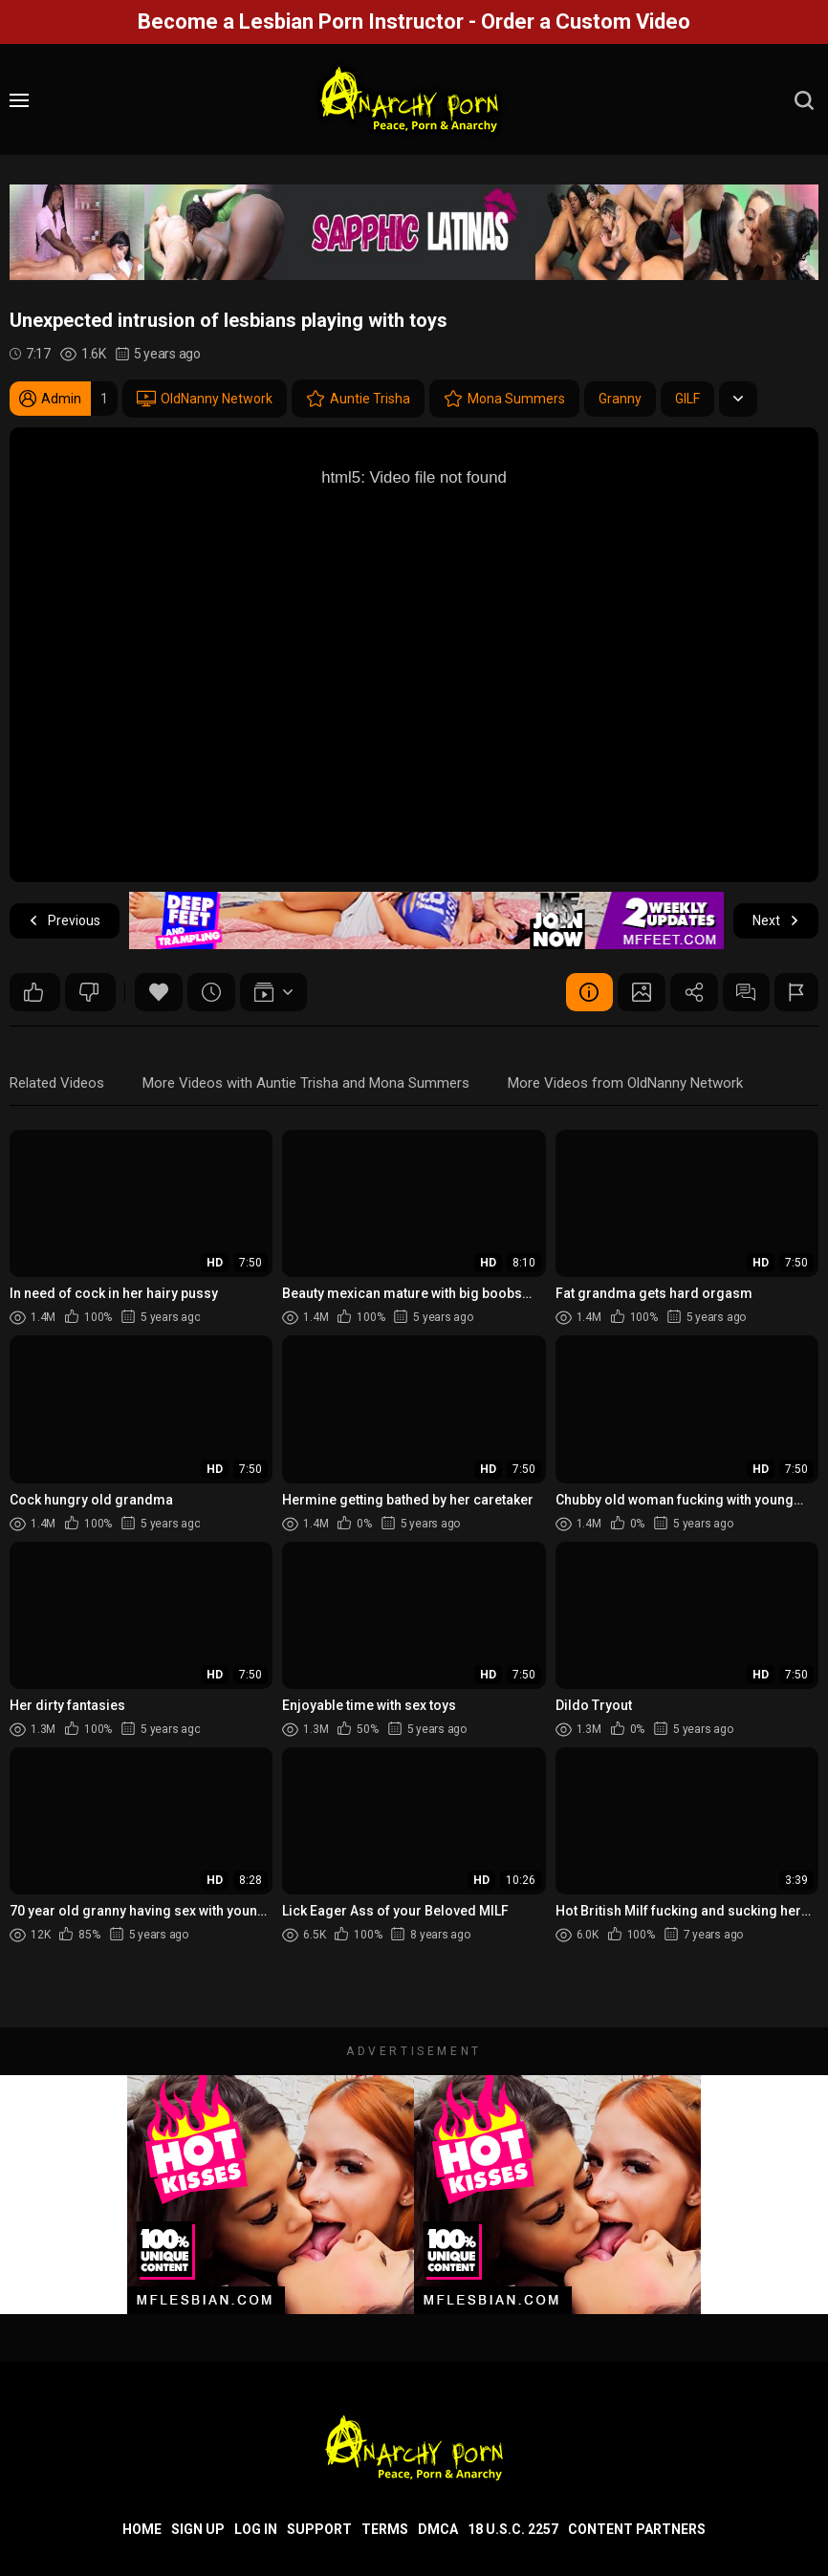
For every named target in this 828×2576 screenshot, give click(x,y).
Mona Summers (504, 398)
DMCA (438, 2529)
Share (693, 992)
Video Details (588, 992)
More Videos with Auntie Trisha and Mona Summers (305, 1083)
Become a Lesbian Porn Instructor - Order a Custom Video (414, 21)
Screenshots (640, 992)
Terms (384, 2529)
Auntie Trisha (358, 398)
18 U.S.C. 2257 (513, 2529)
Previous (64, 921)
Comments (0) (745, 992)
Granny (620, 398)
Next (775, 921)
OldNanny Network (204, 398)
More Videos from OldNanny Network (625, 1083)
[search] (804, 100)
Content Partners (637, 2529)
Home (142, 2529)
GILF (687, 398)
